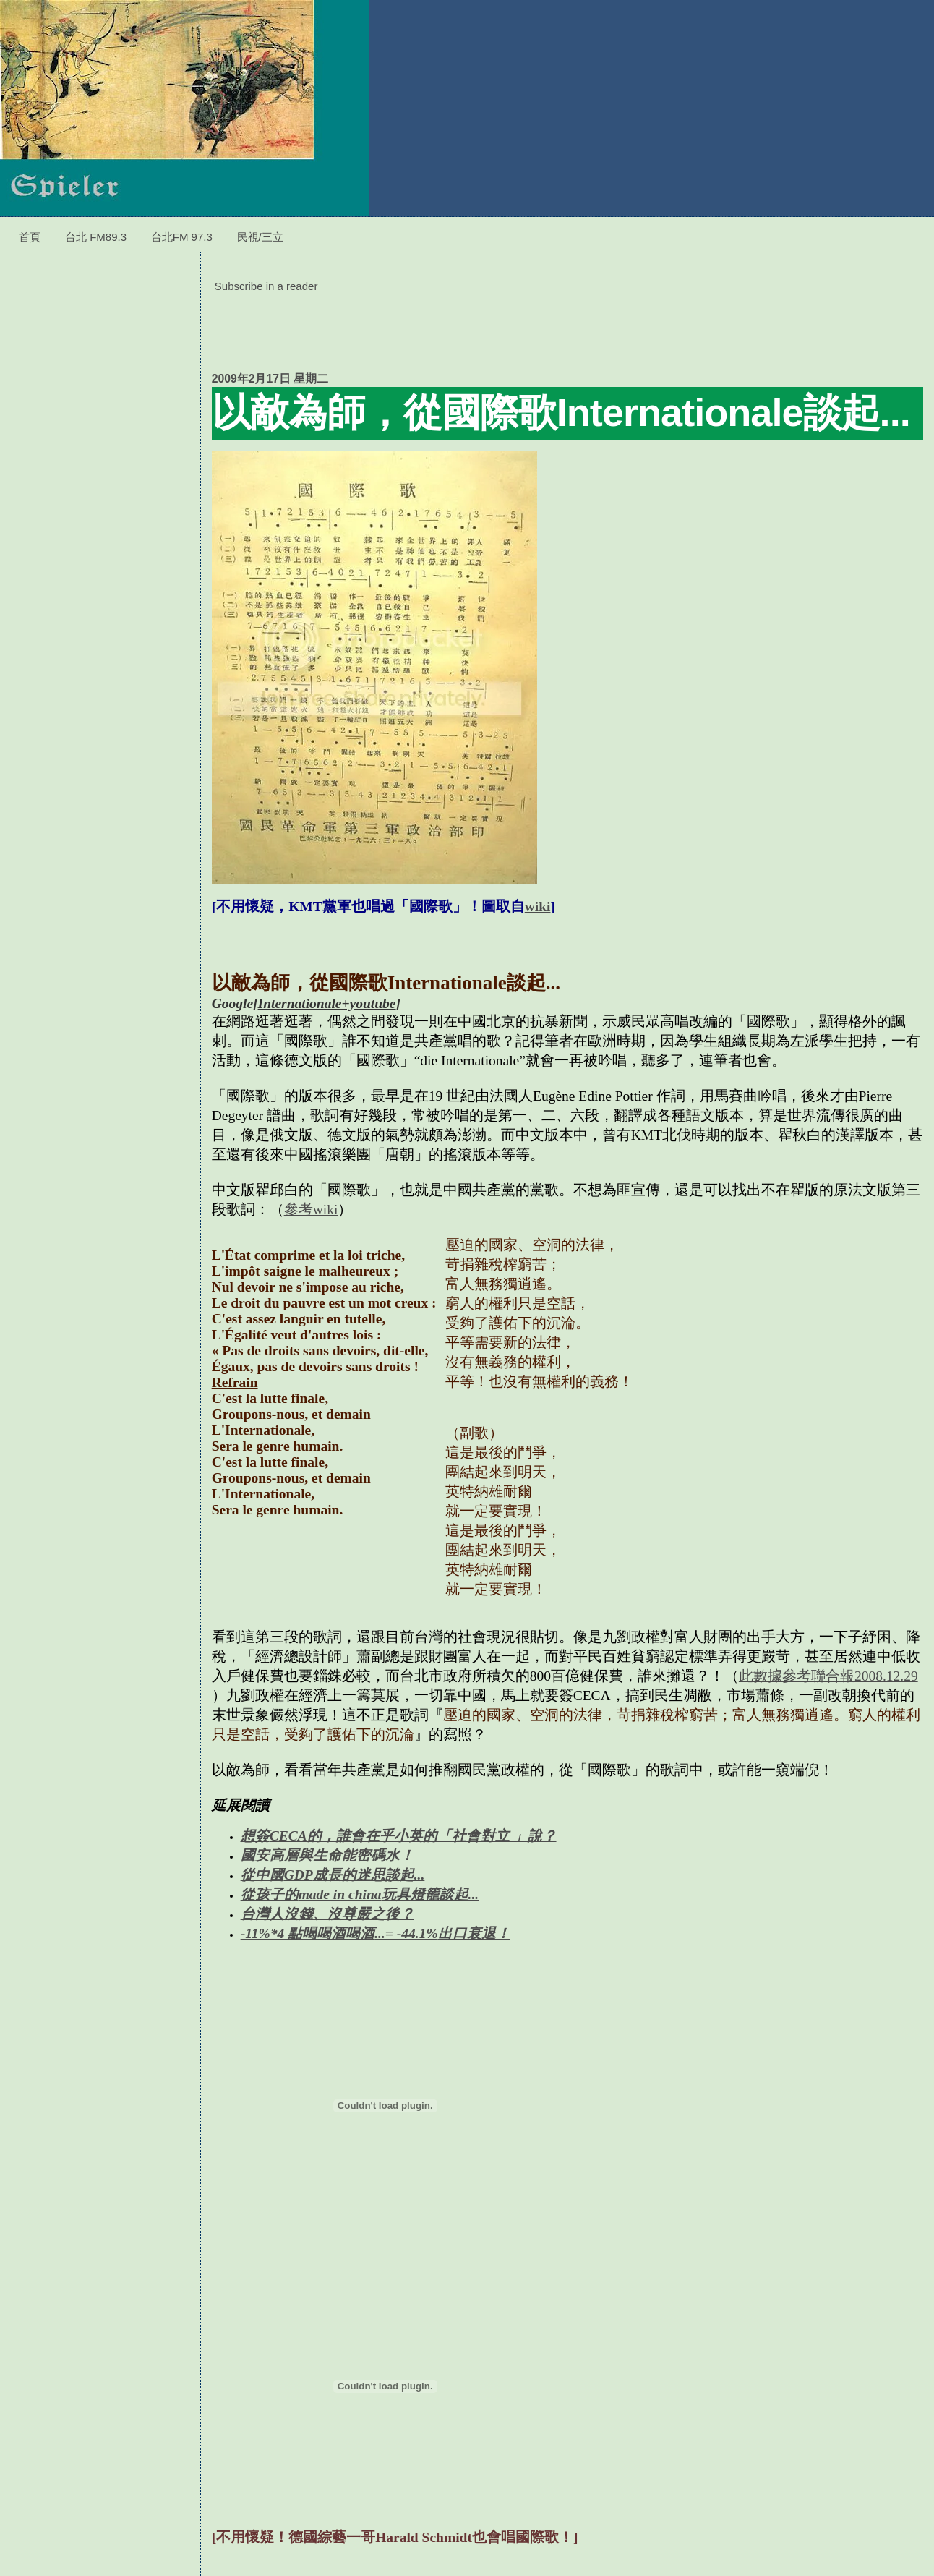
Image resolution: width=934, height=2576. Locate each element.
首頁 (29, 237)
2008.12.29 (886, 1676)
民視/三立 (260, 237)
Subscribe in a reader (266, 286)
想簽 (255, 1835)
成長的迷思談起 (363, 1874)
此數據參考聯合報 (796, 1676)
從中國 (262, 1874)
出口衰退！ (474, 1933)
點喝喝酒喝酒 (331, 1933)
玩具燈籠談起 (425, 1894)
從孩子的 (270, 1894)
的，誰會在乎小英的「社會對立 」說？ (432, 1835)
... (419, 1874)
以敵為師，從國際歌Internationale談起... (561, 412)
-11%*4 (264, 1933)
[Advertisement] (475, 329)
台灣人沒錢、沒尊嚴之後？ (327, 1914)
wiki (538, 906)
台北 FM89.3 (96, 237)
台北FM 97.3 (182, 237)
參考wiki (311, 1209)
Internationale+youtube (327, 1003)
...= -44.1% (405, 1933)
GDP (298, 1874)
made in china (340, 1894)
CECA (288, 1835)
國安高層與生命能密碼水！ (327, 1855)
